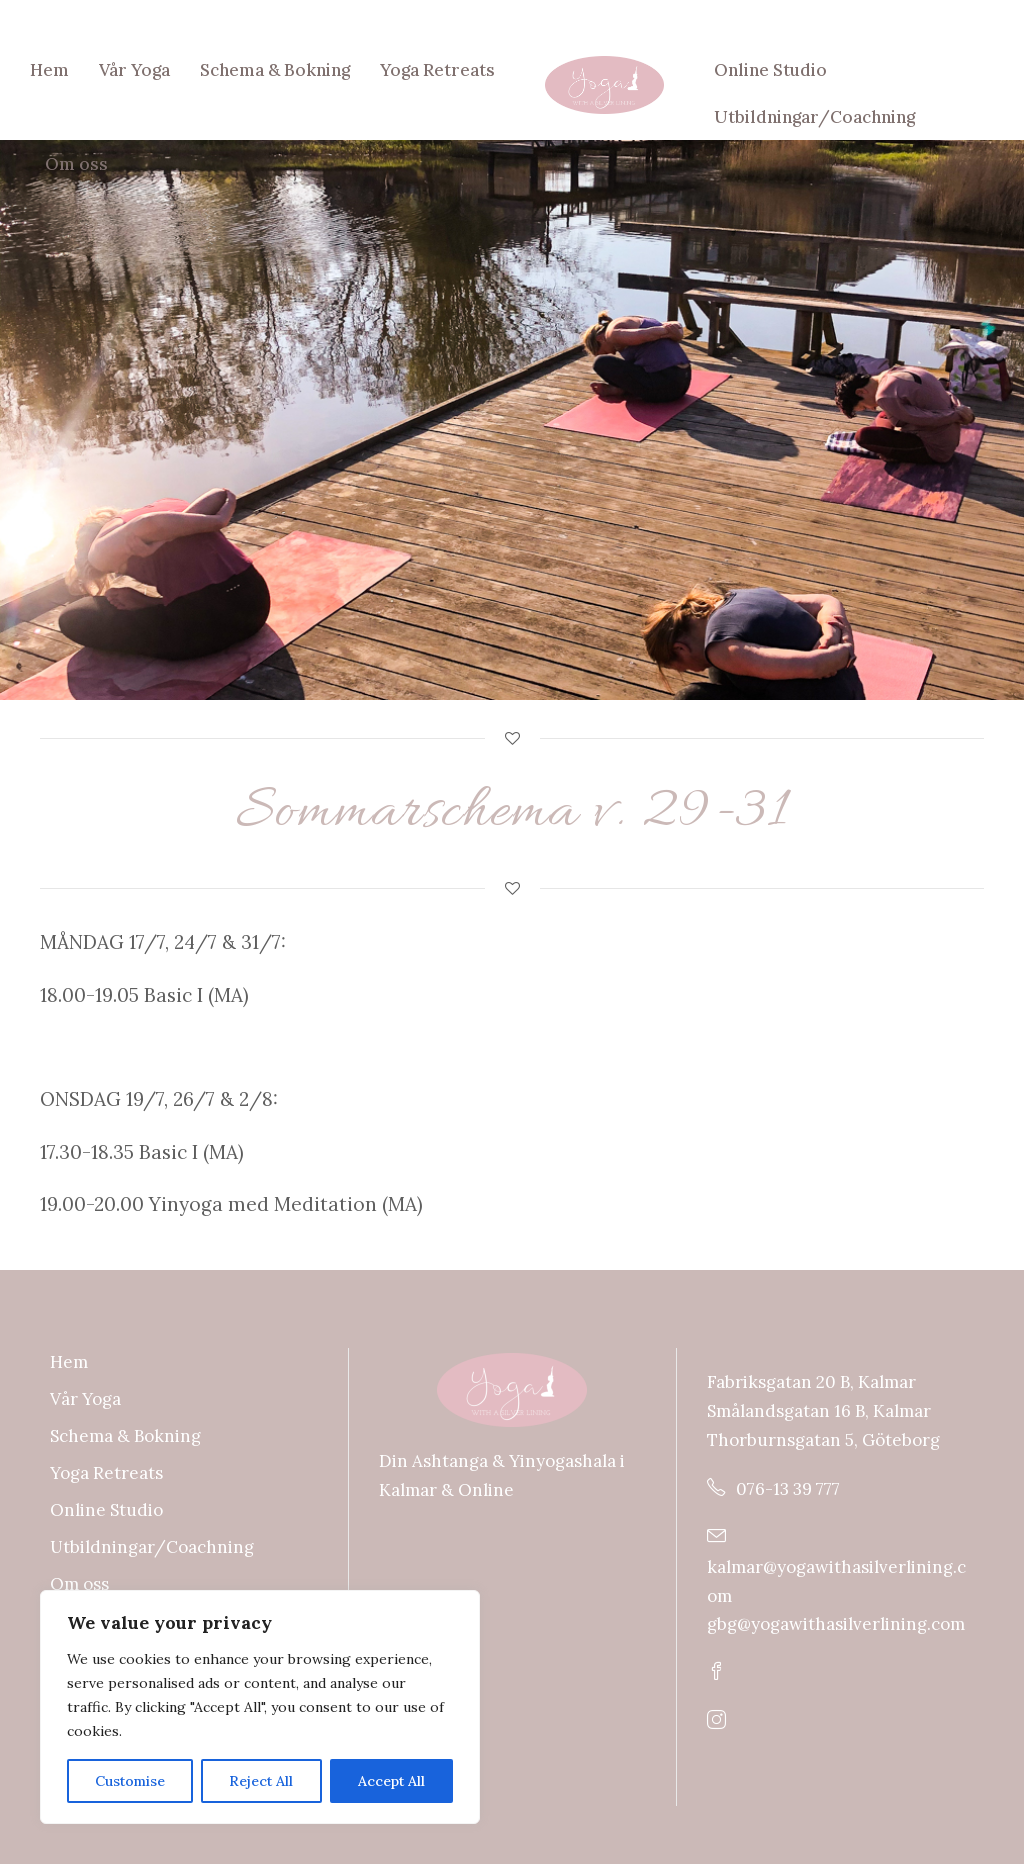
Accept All (391, 1781)
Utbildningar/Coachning (814, 117)
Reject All (261, 1781)
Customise (130, 1781)
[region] (260, 1707)
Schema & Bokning (275, 70)
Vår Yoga (134, 70)
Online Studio (770, 70)
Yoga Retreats (437, 70)
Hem (49, 70)
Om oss (76, 164)
